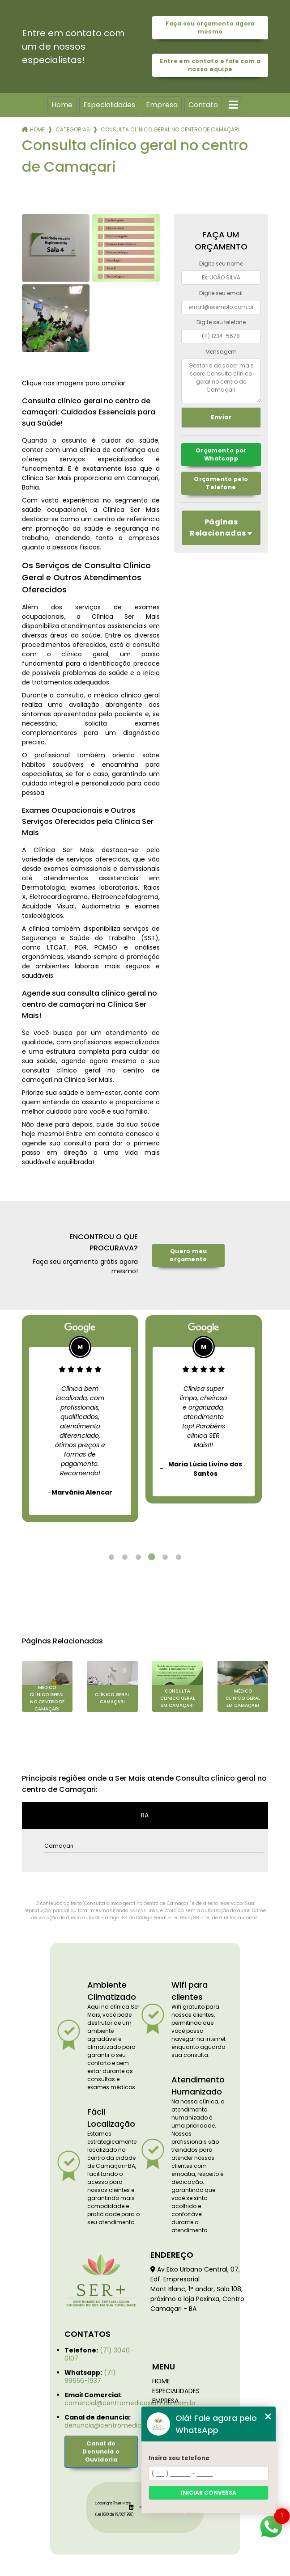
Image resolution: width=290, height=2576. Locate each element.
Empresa (162, 105)
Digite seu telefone (221, 322)
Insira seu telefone (179, 2458)
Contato (203, 105)
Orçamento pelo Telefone (221, 483)
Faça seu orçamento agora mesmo (210, 27)
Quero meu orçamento (188, 1255)
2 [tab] (124, 1557)
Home (61, 105)
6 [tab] (178, 1557)
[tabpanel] (80, 1418)
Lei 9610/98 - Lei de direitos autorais (215, 1917)
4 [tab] (151, 1557)
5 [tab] (165, 1557)
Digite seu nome (221, 263)
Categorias (72, 129)
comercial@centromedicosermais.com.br (130, 2403)
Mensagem (221, 351)
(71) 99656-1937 (90, 2376)
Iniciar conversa (208, 2492)
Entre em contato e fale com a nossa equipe (210, 65)
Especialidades (109, 105)
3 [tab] (138, 1557)
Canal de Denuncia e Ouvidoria (100, 2451)
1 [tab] (111, 1557)
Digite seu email (221, 293)
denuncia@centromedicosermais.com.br (129, 2425)
